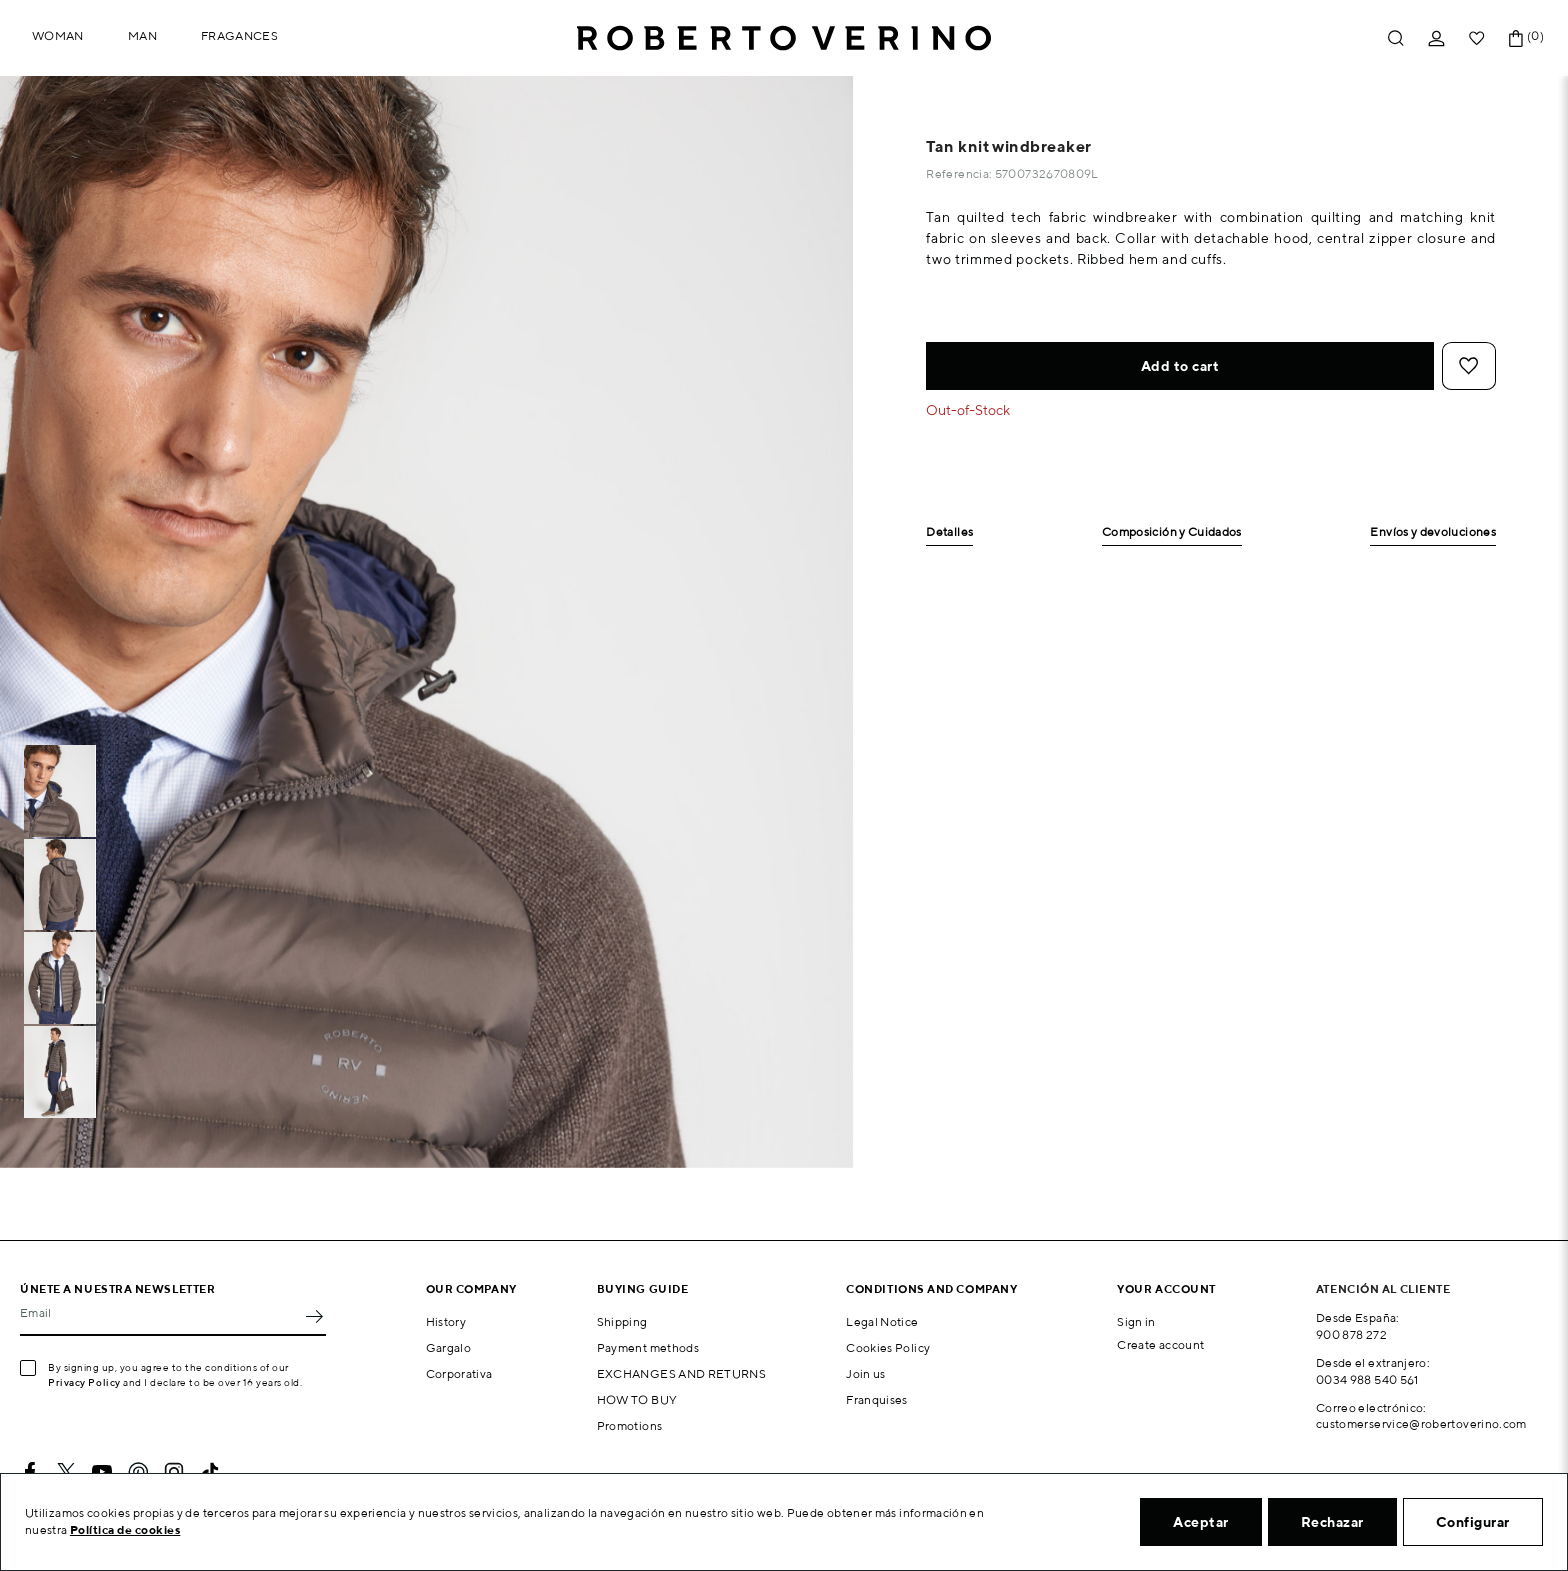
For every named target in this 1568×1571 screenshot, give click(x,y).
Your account (1166, 1288)
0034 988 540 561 (1367, 1379)
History (446, 1321)
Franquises (877, 1399)
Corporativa (459, 1373)
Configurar (1473, 1522)
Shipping (622, 1321)
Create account (1160, 1344)
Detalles (949, 532)
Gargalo (449, 1347)
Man (142, 35)
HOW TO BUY (637, 1399)
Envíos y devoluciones (1433, 532)
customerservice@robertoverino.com (1421, 1423)
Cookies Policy (888, 1347)
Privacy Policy (84, 1382)
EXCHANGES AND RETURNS (682, 1373)
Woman (58, 35)
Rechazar (1332, 1522)
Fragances (239, 35)
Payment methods (648, 1347)
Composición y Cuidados (1172, 532)
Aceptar (1201, 1522)
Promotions (630, 1425)
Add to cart (1180, 366)
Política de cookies (125, 1529)
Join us (866, 1373)
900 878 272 (1351, 1334)
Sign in (1136, 1321)
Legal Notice (882, 1321)
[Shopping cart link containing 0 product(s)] (1516, 38)
